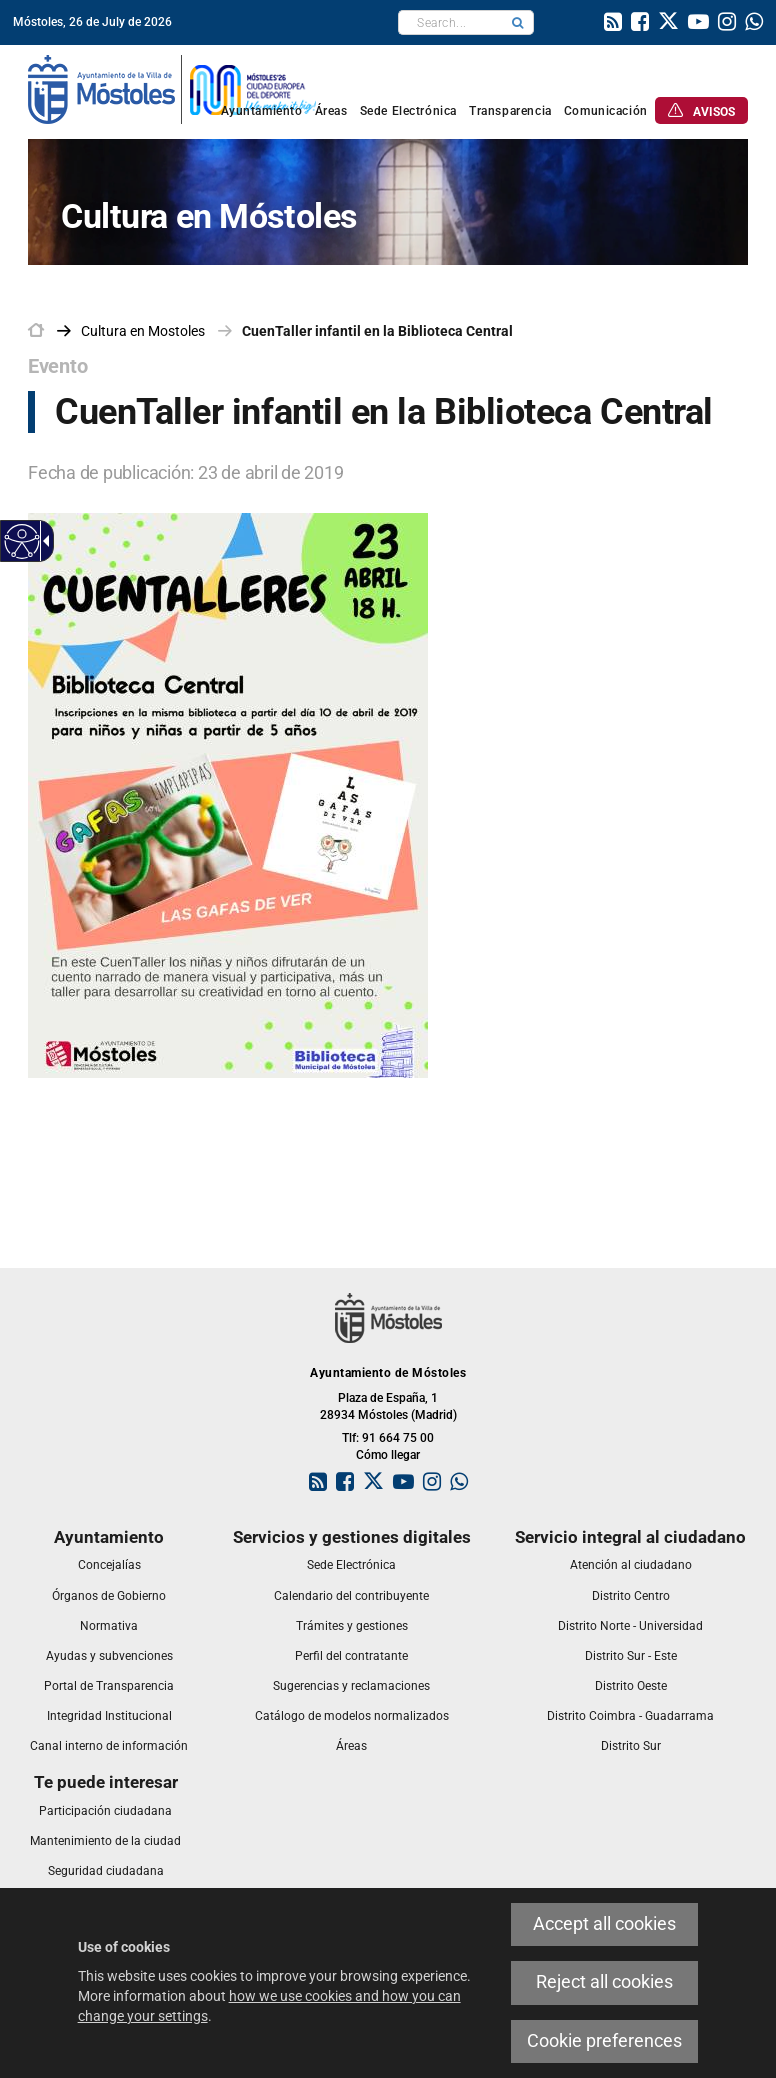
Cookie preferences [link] (604, 2041)
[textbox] (450, 22)
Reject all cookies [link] (604, 1982)
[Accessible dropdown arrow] (43, 541)
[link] (613, 24)
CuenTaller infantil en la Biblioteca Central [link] (377, 331)
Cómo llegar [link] (388, 1455)
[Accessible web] (22, 541)
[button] (518, 22)
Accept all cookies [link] (604, 1924)
